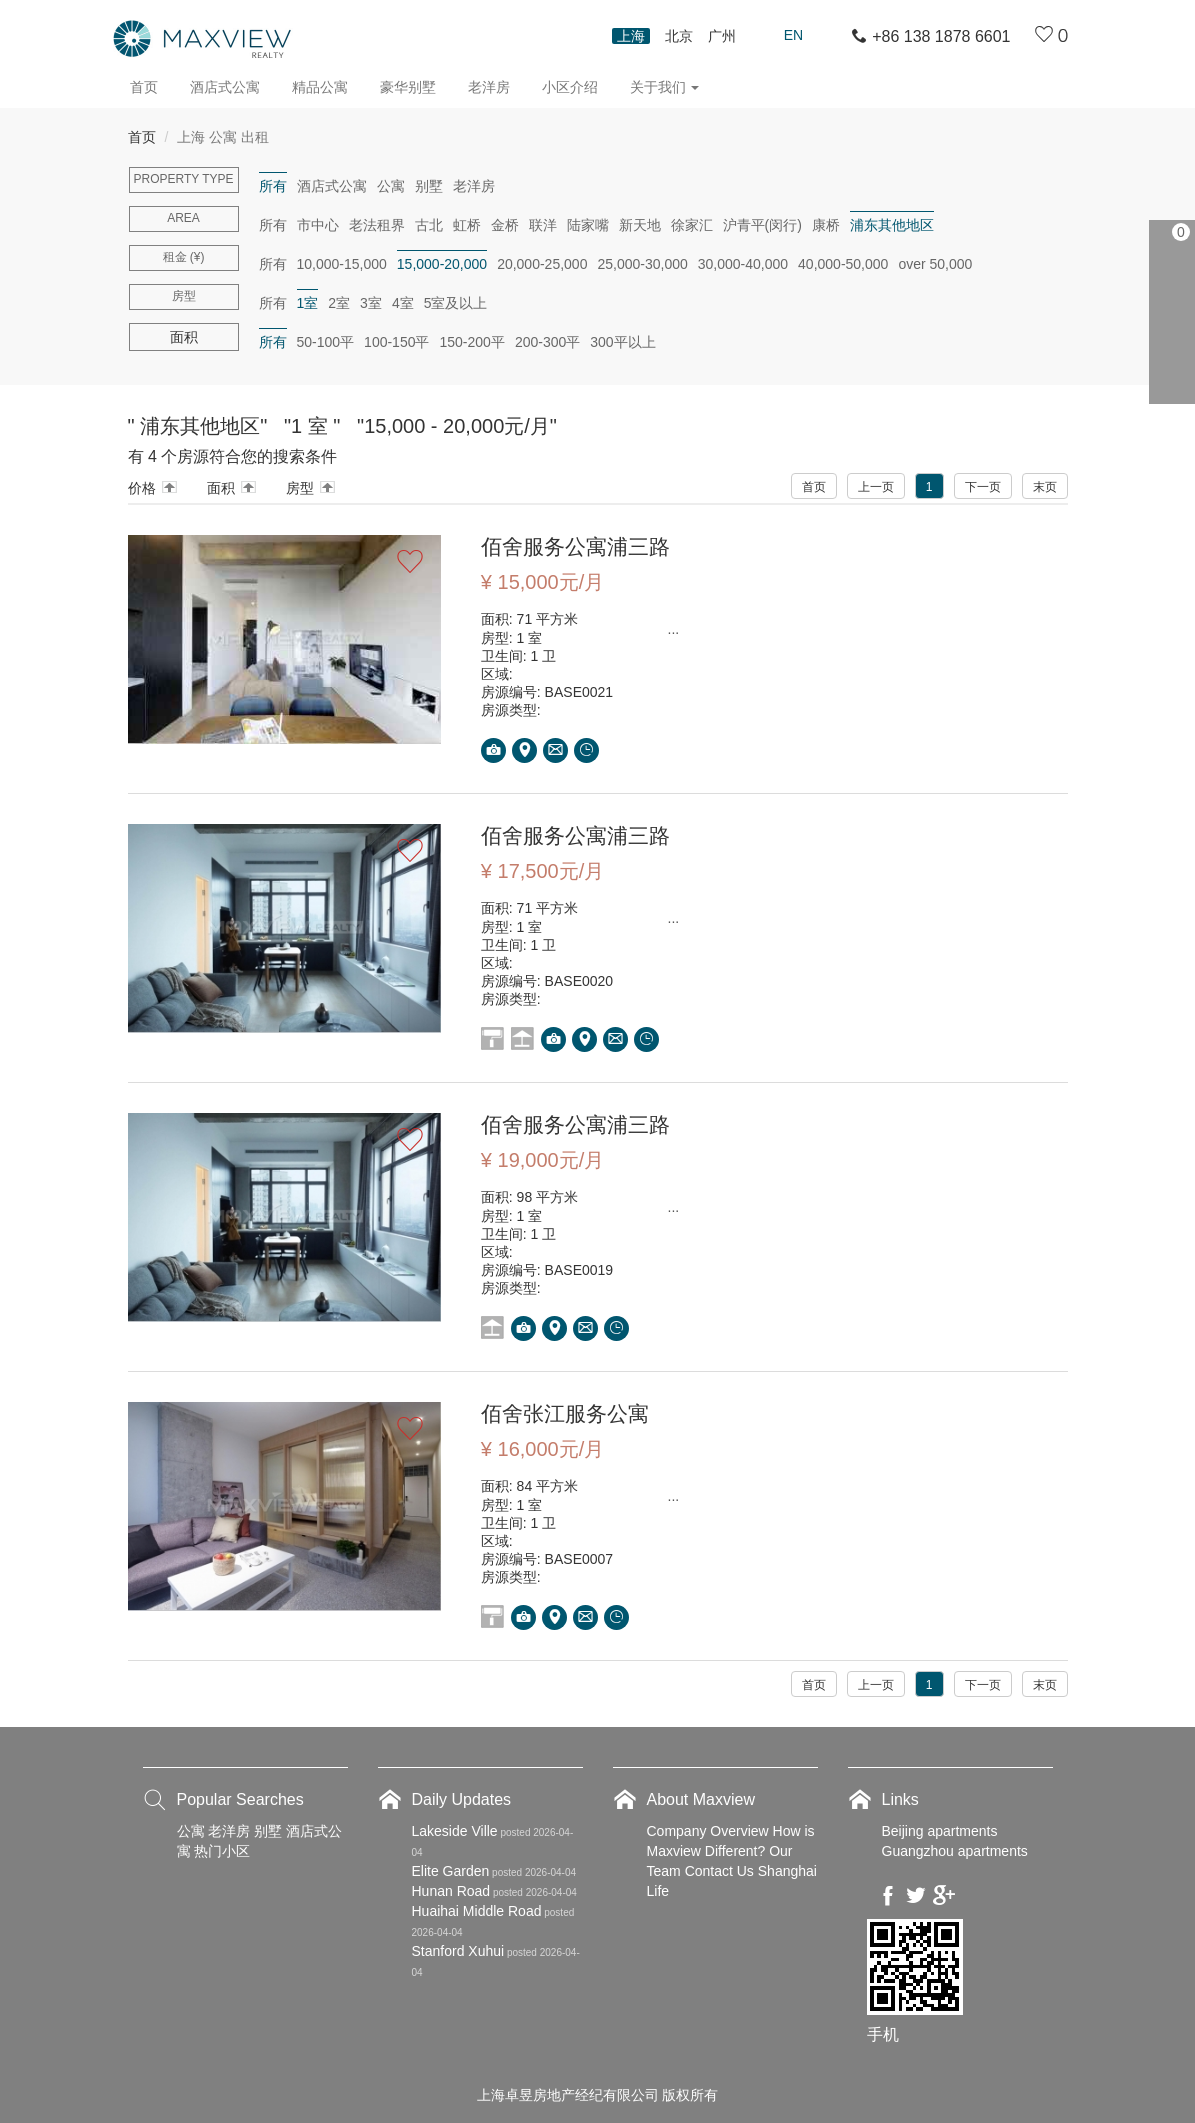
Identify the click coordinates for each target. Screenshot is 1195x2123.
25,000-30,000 (642, 264)
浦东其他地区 (892, 225)
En (793, 35)
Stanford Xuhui (458, 1950)
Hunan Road (451, 1890)
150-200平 (471, 342)
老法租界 (377, 225)
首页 (144, 87)
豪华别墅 (408, 87)
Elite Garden (451, 1870)
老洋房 (489, 87)
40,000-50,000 (843, 264)
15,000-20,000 (442, 264)
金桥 (505, 225)
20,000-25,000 (542, 264)
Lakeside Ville (455, 1830)
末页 (1045, 487)
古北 (429, 225)
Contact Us (719, 1870)
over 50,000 (935, 264)
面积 (221, 488)
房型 (184, 296)
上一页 (876, 487)
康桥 (826, 225)
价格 (142, 488)
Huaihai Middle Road (477, 1910)
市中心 (318, 225)
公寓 (391, 186)
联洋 (543, 225)
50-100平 (326, 342)
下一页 (983, 487)
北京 (679, 36)
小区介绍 (570, 87)
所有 (273, 186)
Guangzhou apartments (955, 1850)
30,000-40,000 (743, 264)
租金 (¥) (184, 257)
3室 (371, 303)
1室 (308, 303)
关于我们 (665, 87)
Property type (183, 179)
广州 (722, 36)
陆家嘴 (588, 225)
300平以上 (622, 342)
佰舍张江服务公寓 (569, 1412)
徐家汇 (692, 225)
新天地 (640, 225)
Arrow (169, 487)
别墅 (429, 186)
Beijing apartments (940, 1830)
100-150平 (396, 342)
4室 (403, 303)
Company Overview (708, 1830)
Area (183, 218)
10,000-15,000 (342, 264)
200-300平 (547, 342)
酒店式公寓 (225, 87)
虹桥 (467, 225)
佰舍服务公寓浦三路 (580, 546)
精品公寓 (320, 87)
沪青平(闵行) (762, 225)
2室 (339, 303)
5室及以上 (456, 303)
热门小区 (222, 1850)
